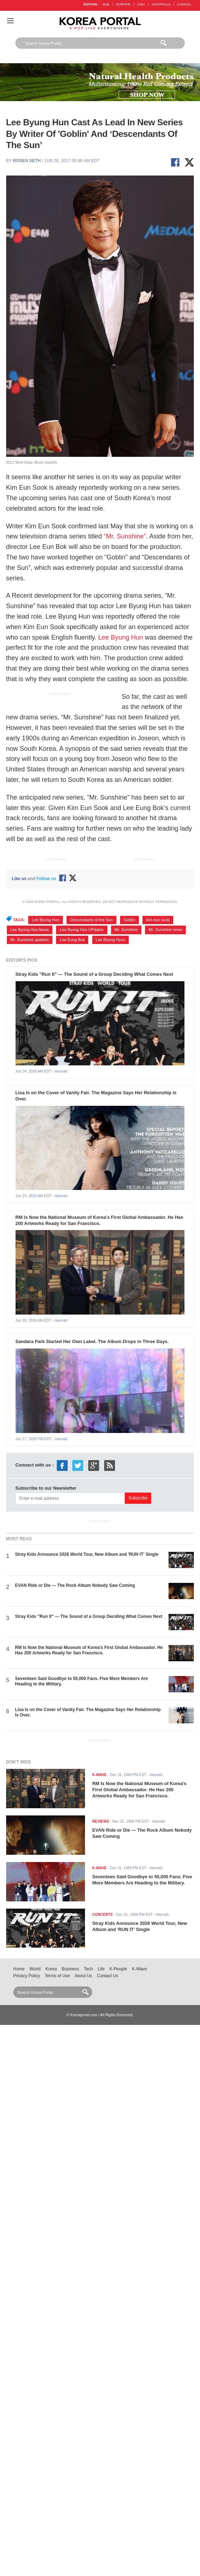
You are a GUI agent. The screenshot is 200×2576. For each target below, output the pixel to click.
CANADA (184, 4)
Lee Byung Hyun (110, 940)
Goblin (129, 920)
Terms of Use (57, 1975)
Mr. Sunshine (126, 929)
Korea (51, 1968)
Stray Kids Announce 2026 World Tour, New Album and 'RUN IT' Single (86, 1554)
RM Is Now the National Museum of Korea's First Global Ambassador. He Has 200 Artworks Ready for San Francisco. (99, 1220)
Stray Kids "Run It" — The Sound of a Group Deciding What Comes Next (94, 974)
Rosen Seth (27, 160)
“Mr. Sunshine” (125, 536)
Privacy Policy (26, 1975)
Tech (88, 1968)
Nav (10, 20)
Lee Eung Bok (72, 940)
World (35, 1968)
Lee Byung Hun (120, 637)
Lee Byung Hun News (29, 929)
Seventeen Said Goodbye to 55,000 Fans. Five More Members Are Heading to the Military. (142, 1880)
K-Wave (139, 1968)
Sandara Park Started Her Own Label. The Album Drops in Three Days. (92, 1341)
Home (19, 1968)
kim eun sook (158, 920)
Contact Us (107, 1975)
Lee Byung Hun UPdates (81, 929)
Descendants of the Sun (91, 920)
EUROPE (123, 4)
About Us (83, 1975)
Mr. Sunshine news (165, 929)
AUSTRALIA (161, 4)
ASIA (141, 4)
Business (70, 1968)
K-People (118, 1968)
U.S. (106, 4)
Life (101, 1968)
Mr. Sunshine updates (29, 940)
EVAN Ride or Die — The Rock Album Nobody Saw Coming (75, 1585)
